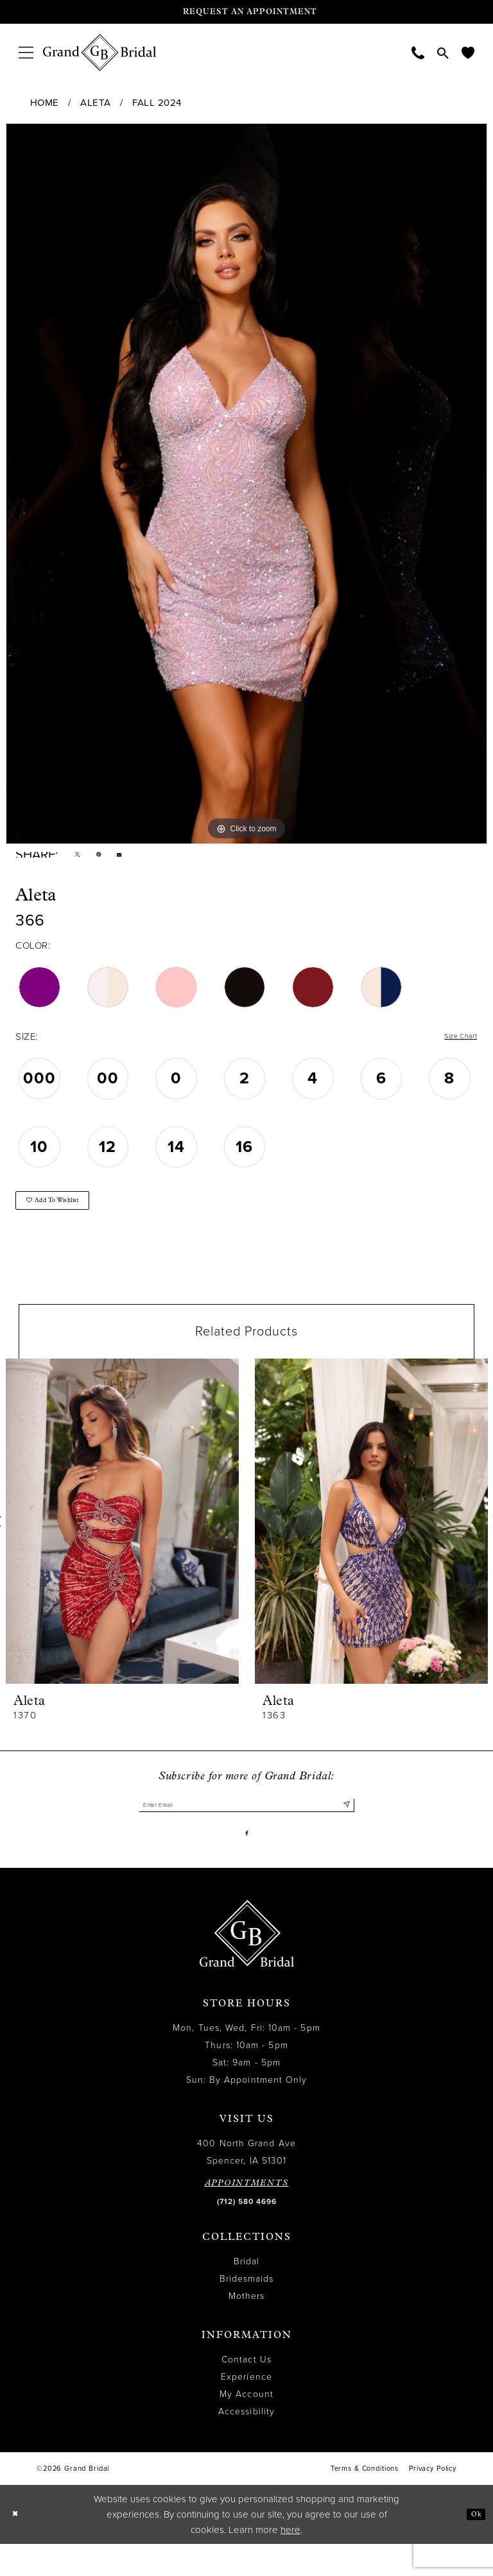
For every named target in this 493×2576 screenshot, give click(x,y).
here (290, 2562)
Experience (246, 2408)
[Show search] (443, 52)
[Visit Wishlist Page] (468, 52)
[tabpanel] (246, 483)
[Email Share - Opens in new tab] (135, 858)
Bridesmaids (247, 2310)
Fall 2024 (157, 102)
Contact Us (246, 2391)
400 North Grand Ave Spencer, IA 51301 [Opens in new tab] (246, 2184)
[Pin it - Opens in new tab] (108, 858)
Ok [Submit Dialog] (472, 2546)
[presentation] (122, 1541)
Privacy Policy (432, 2500)
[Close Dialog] (19, 2546)
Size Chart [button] (454, 1045)
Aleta (95, 102)
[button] (26, 52)
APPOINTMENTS (247, 2215)
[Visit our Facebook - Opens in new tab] (246, 1861)
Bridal (246, 2293)
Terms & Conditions (365, 2500)
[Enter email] (246, 1827)
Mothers (247, 2328)
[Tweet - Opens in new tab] (80, 858)
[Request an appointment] (246, 12)
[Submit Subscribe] (344, 1827)
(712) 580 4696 (247, 2233)
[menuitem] (26, 52)
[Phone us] (418, 52)
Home (44, 102)
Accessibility (246, 2443)
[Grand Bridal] (100, 52)
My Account (246, 2426)
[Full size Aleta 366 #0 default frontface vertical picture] (246, 483)
